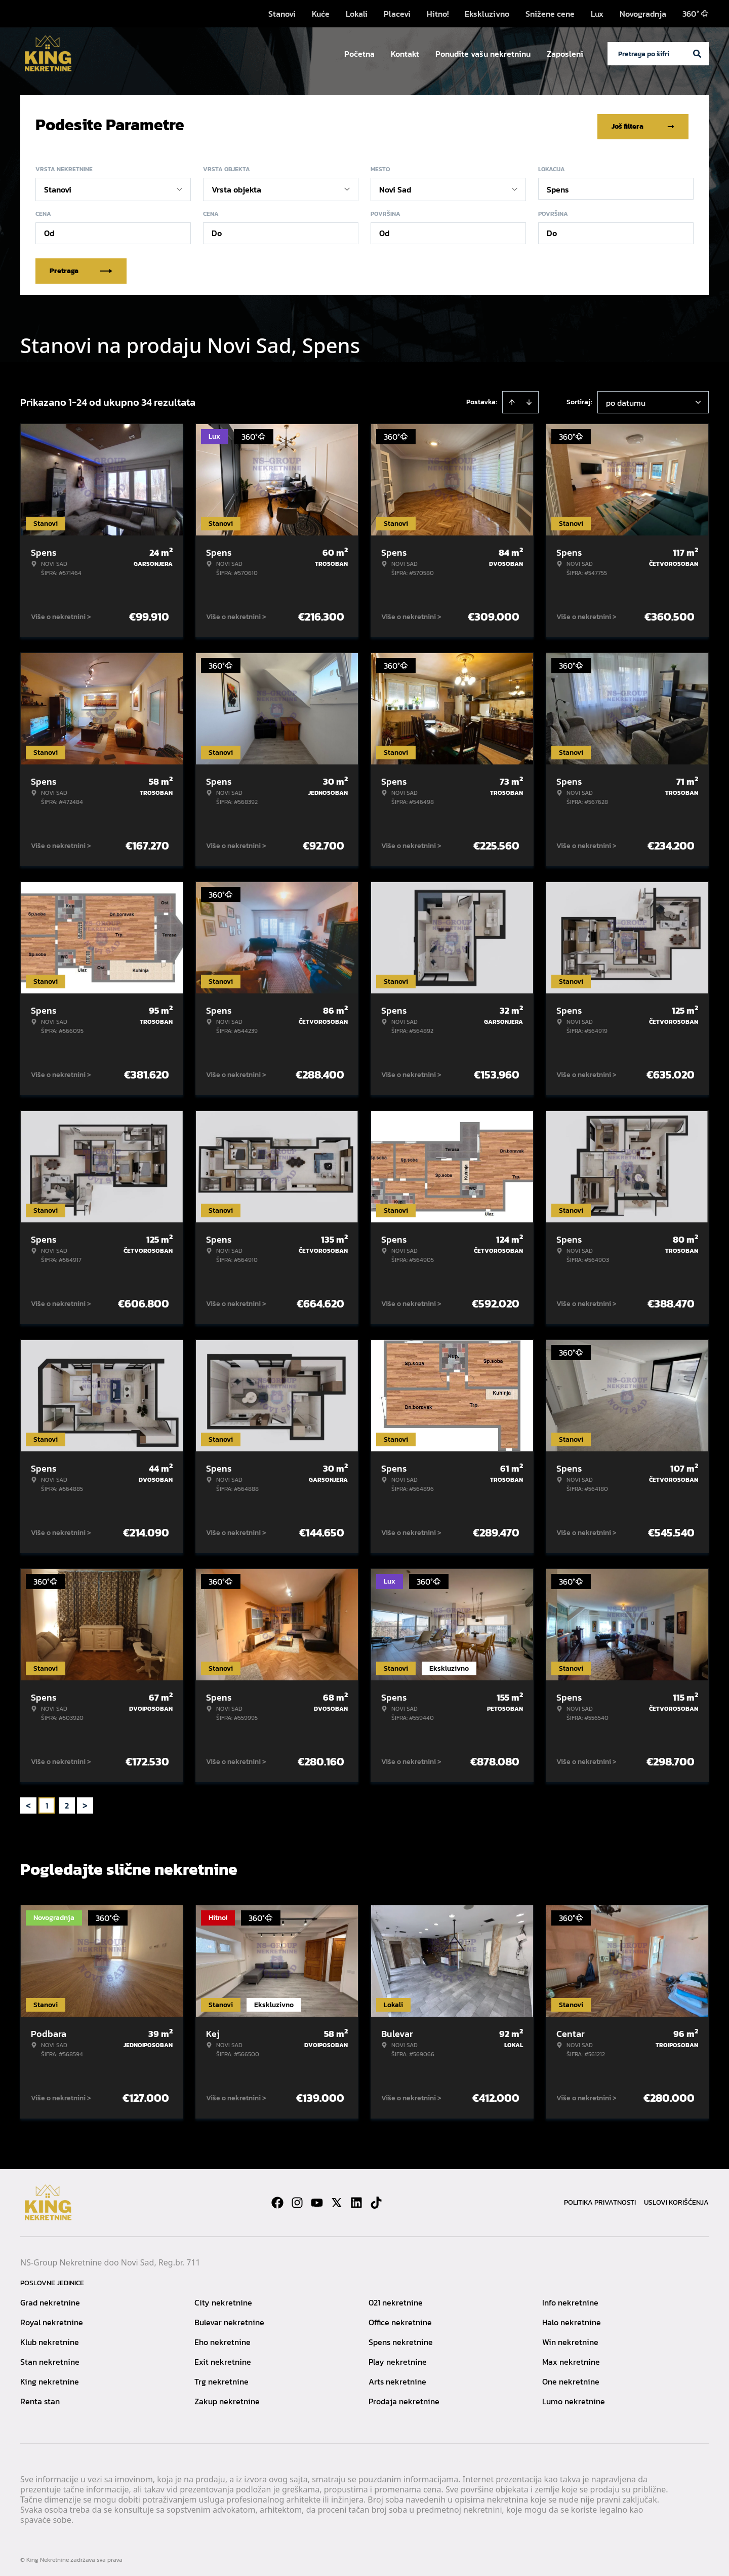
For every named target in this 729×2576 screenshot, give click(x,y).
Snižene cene (550, 14)
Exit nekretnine (222, 2358)
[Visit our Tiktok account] (376, 2199)
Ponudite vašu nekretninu (483, 54)
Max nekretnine (571, 2358)
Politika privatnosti (600, 2199)
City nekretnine (223, 2299)
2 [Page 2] (67, 1802)
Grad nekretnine (50, 2299)
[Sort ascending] (511, 399)
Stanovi (282, 14)
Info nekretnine (570, 2299)
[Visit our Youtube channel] (317, 2199)
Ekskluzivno (487, 14)
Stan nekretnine (49, 2358)
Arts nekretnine (397, 2378)
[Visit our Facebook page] (277, 2199)
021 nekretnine (396, 2299)
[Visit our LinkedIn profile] (356, 2199)
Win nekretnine (570, 2338)
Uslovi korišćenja (676, 2199)
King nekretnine (49, 2378)
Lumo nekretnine (573, 2398)
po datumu (625, 399)
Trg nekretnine (221, 2378)
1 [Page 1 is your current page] (47, 1802)
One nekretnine (570, 2378)
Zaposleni (565, 54)
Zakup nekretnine (227, 2398)
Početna (359, 54)
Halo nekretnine (571, 2319)
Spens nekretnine (401, 2338)
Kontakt (405, 54)
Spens (558, 186)
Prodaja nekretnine (404, 2398)
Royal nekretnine (51, 2319)
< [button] (28, 1802)
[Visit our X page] (337, 2199)
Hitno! (438, 14)
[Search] (697, 53)
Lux (597, 14)
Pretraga (81, 267)
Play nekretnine (398, 2358)
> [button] (85, 1802)
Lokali (357, 14)
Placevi (397, 14)
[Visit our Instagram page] (297, 2199)
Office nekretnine (400, 2319)
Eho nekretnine (222, 2338)
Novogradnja (643, 14)
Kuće (321, 14)
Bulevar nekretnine (229, 2319)
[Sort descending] (529, 399)
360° (695, 14)
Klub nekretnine (49, 2338)
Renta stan (40, 2398)
